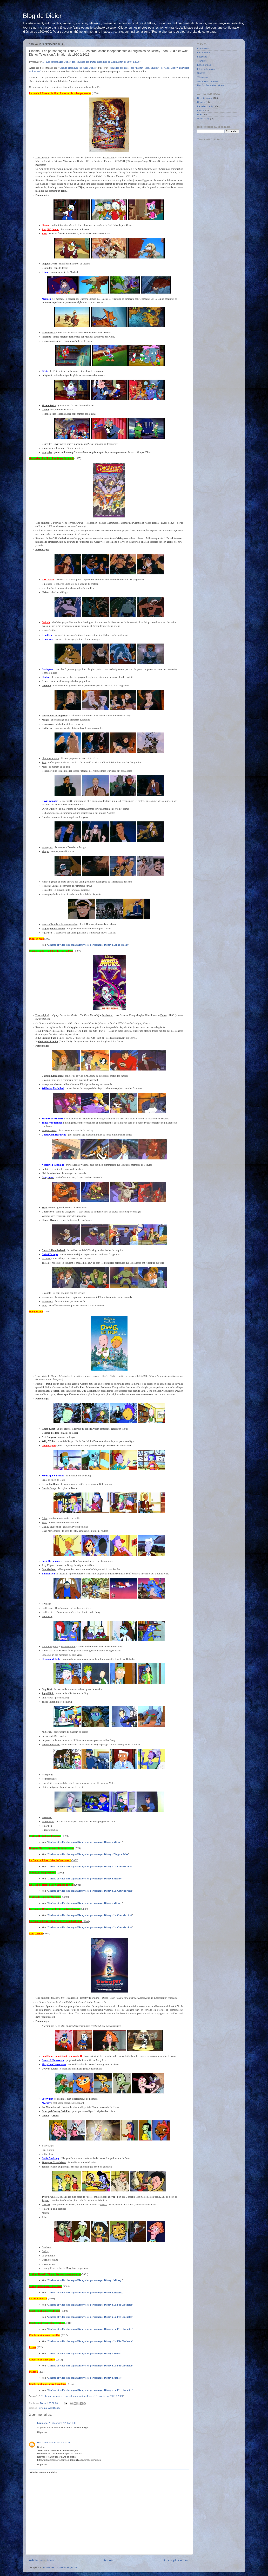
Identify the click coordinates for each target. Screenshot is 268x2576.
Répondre (42, 2432)
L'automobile (203, 48)
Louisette (42, 2423)
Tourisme (202, 61)
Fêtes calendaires (206, 69)
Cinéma (43, 2408)
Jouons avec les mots (208, 81)
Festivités (202, 56)
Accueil (109, 2560)
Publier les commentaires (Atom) (60, 2567)
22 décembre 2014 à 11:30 (62, 2423)
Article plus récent (42, 2560)
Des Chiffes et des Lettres (210, 85)
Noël (199, 114)
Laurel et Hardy (205, 106)
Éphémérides (204, 65)
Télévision (202, 77)
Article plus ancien (176, 2560)
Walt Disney (54, 2408)
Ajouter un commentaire (43, 2472)
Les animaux (203, 52)
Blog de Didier (42, 15)
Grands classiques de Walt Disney (77, 67)
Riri (39, 2442)
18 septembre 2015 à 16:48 (56, 2442)
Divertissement (204, 98)
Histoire (201, 102)
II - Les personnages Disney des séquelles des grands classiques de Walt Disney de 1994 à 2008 (90, 61)
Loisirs (200, 110)
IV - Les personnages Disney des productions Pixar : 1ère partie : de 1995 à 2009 (81, 2396)
